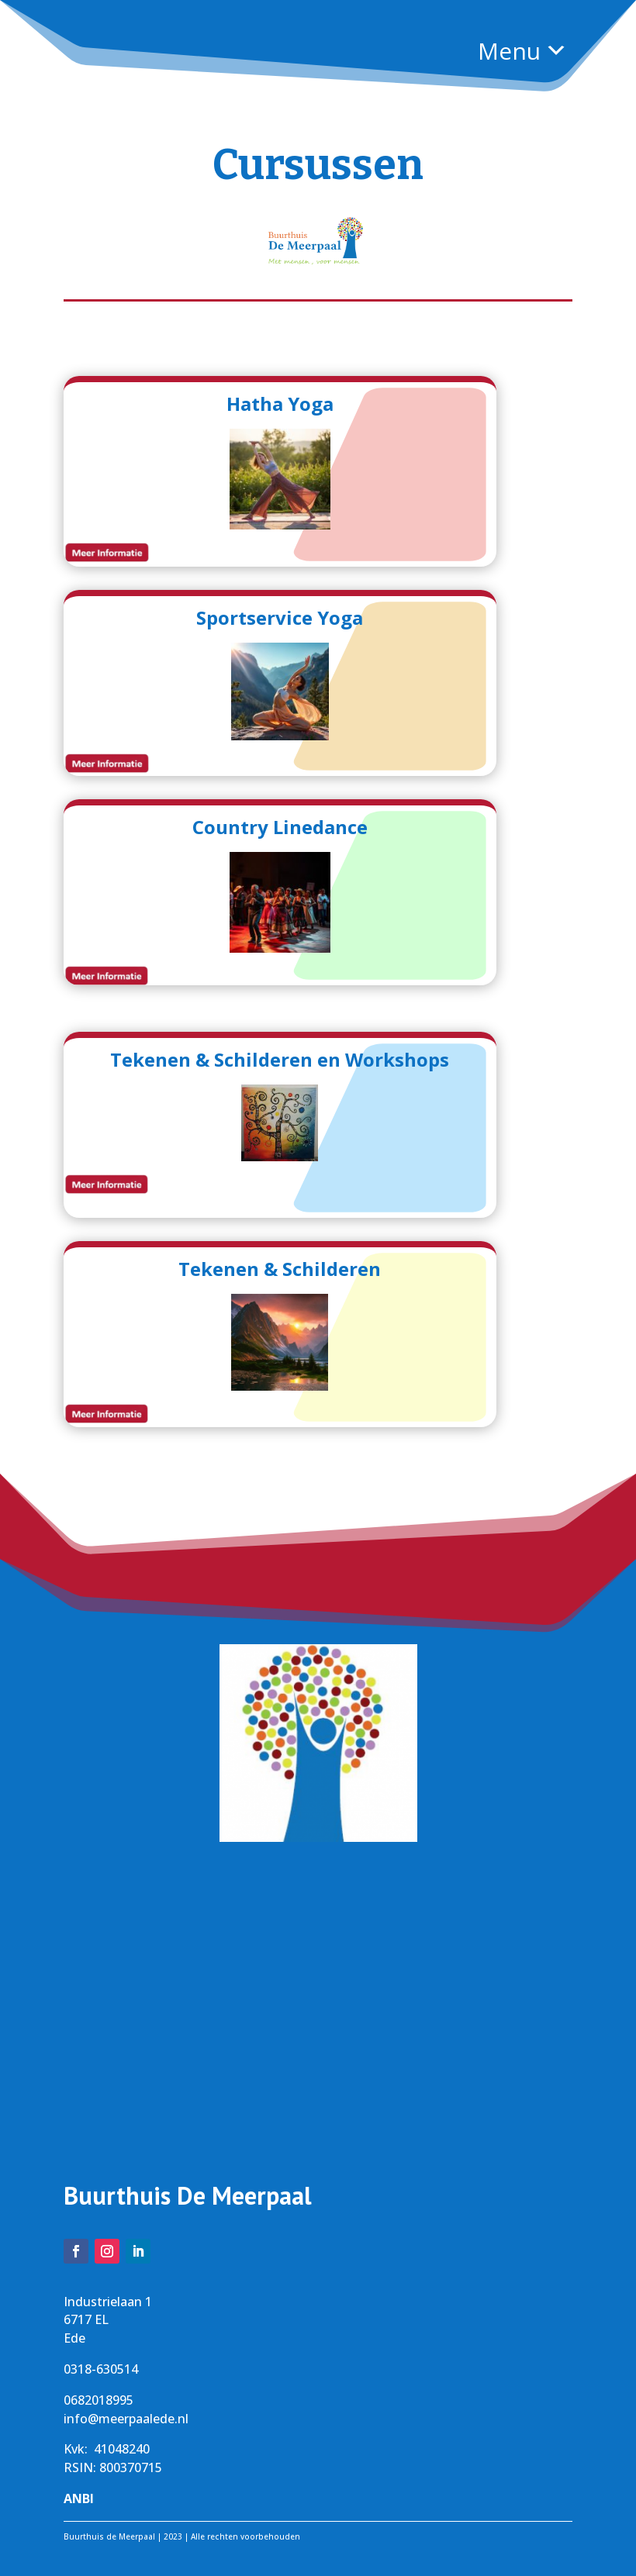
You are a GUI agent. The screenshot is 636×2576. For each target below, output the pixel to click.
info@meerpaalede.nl (126, 2418)
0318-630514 (101, 2369)
